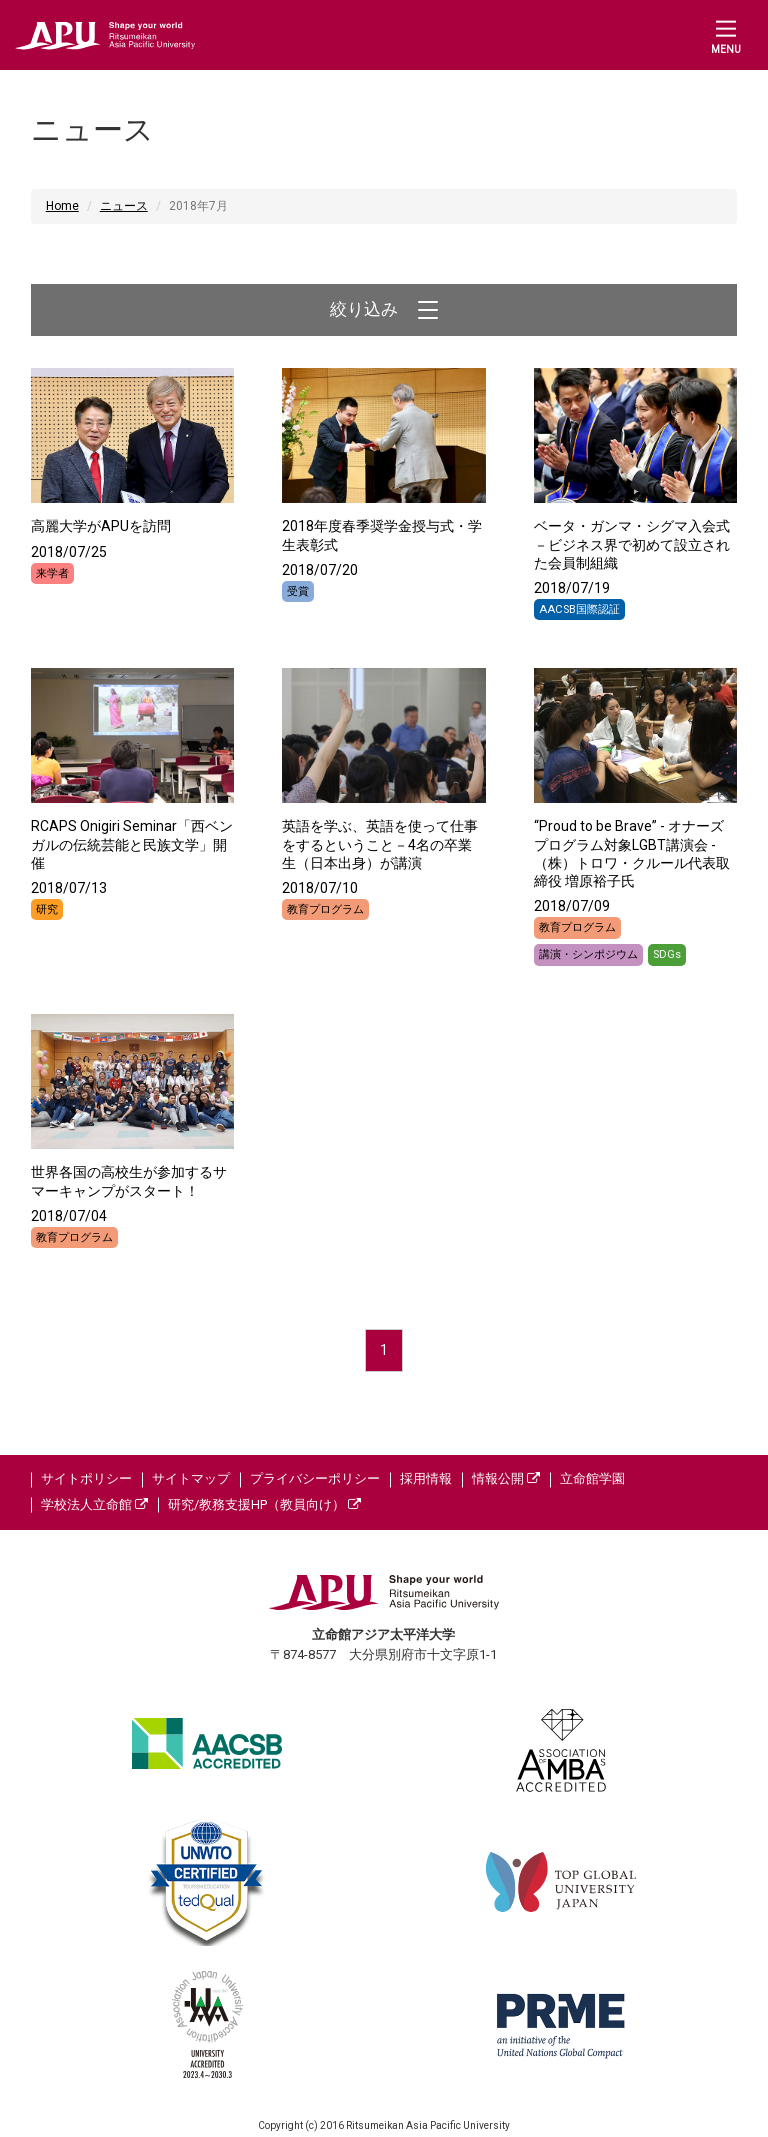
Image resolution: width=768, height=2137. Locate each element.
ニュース (124, 206)
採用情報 (426, 1478)
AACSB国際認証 (579, 609)
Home (62, 206)
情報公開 (506, 1478)
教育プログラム (325, 909)
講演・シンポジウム (588, 954)
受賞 (298, 591)
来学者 (52, 573)
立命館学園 (592, 1478)
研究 (47, 909)
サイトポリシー (86, 1478)
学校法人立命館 (94, 1504)
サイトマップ (191, 1478)
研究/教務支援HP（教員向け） (264, 1504)
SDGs (667, 954)
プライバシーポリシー (315, 1478)
